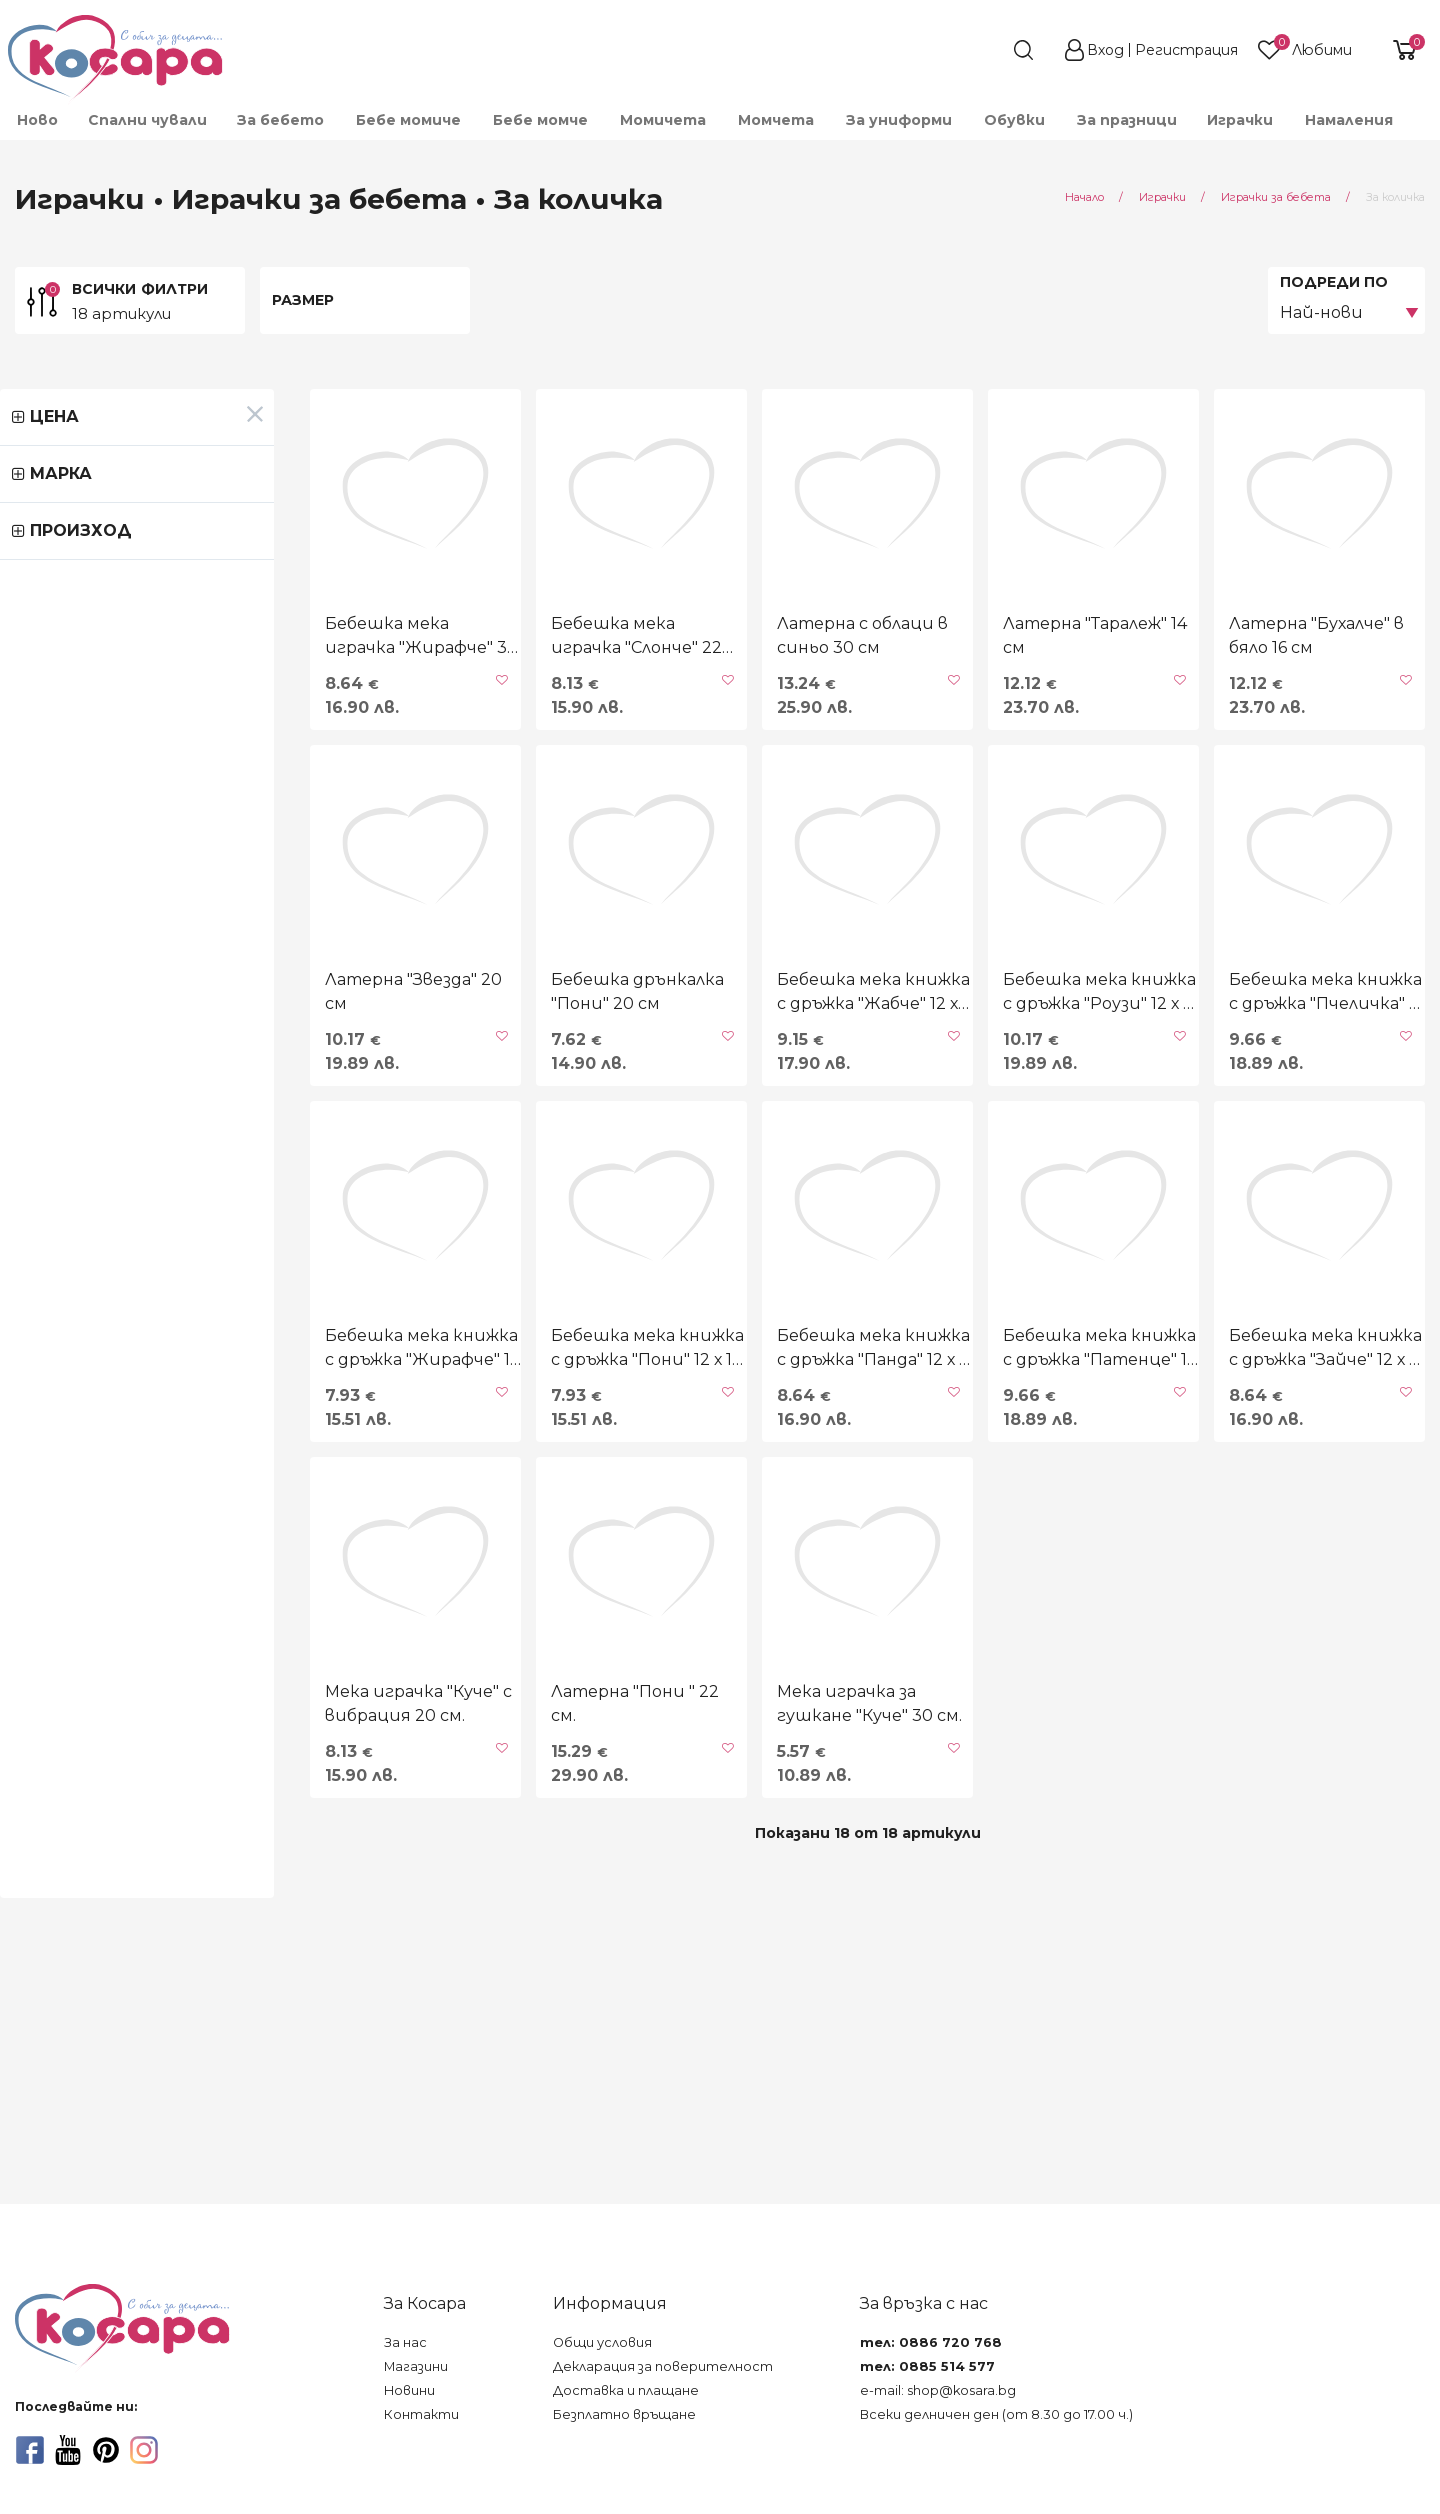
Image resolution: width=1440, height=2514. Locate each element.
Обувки (1014, 120)
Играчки (1240, 120)
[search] (988, 50)
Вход (1105, 50)
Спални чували (147, 120)
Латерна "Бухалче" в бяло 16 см (1288, 694)
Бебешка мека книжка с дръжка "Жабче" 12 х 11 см (705, 1109)
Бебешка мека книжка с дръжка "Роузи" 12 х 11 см (988, 1109)
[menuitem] (36, 120)
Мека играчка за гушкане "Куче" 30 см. (709, 1939)
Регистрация (1186, 50)
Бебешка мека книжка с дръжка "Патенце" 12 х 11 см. (1004, 1524)
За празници (1127, 120)
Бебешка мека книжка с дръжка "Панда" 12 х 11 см (703, 1524)
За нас (405, 2342)
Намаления (1349, 120)
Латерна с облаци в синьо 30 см (726, 694)
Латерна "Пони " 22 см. (413, 1927)
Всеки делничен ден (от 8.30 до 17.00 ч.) (996, 2414)
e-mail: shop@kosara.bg (938, 2390)
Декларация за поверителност (663, 2366)
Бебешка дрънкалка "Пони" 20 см (432, 1109)
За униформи (899, 120)
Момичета (663, 120)
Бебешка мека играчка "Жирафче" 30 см (129, 694)
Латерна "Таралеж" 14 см (990, 682)
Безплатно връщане (624, 2414)
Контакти (421, 2414)
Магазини (416, 2366)
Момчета (776, 120)
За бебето (280, 120)
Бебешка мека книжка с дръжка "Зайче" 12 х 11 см (1273, 1524)
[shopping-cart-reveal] (1397, 50)
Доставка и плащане (626, 2390)
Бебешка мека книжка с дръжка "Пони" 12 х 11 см (418, 1524)
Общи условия (602, 2342)
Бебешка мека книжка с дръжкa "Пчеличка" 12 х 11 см (1288, 1109)
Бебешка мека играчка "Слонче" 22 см (414, 694)
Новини (409, 2390)
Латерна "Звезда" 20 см (131, 1097)
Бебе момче (540, 120)
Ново (37, 120)
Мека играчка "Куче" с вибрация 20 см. (123, 1939)
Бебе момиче (408, 120)
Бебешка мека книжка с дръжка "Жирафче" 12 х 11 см (148, 1524)
